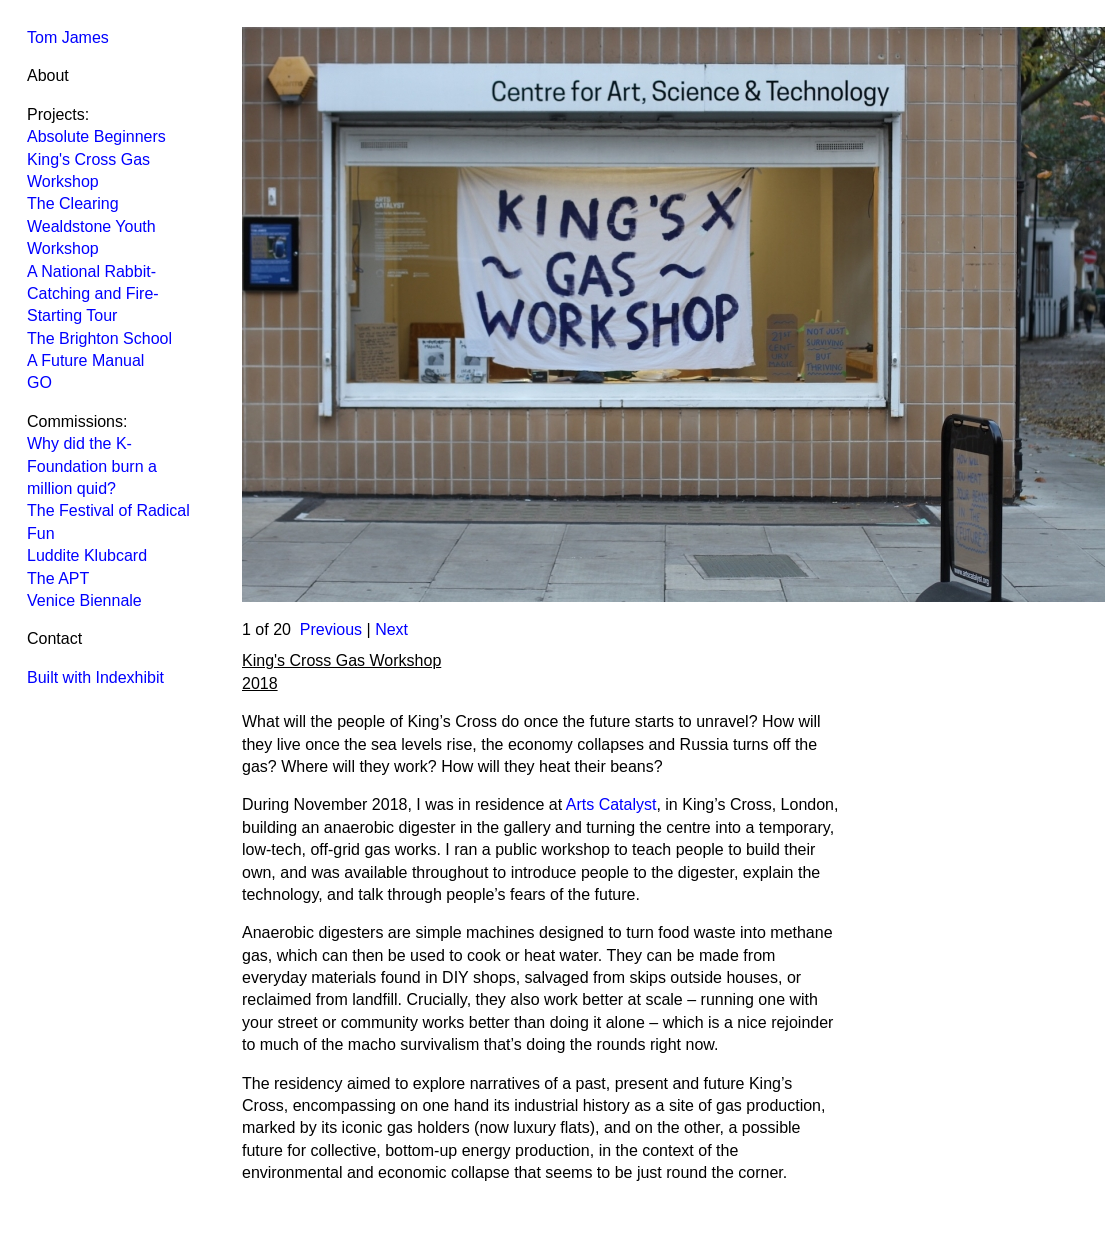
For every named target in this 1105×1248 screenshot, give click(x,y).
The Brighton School (99, 338)
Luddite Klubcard (87, 555)
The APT (58, 578)
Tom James (68, 37)
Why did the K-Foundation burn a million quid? (92, 466)
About (48, 75)
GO (39, 382)
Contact (54, 638)
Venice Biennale (84, 600)
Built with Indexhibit (95, 677)
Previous (331, 629)
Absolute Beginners (96, 136)
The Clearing (73, 203)
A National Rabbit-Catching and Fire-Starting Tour (93, 294)
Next (391, 629)
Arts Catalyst (611, 804)
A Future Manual (85, 360)
